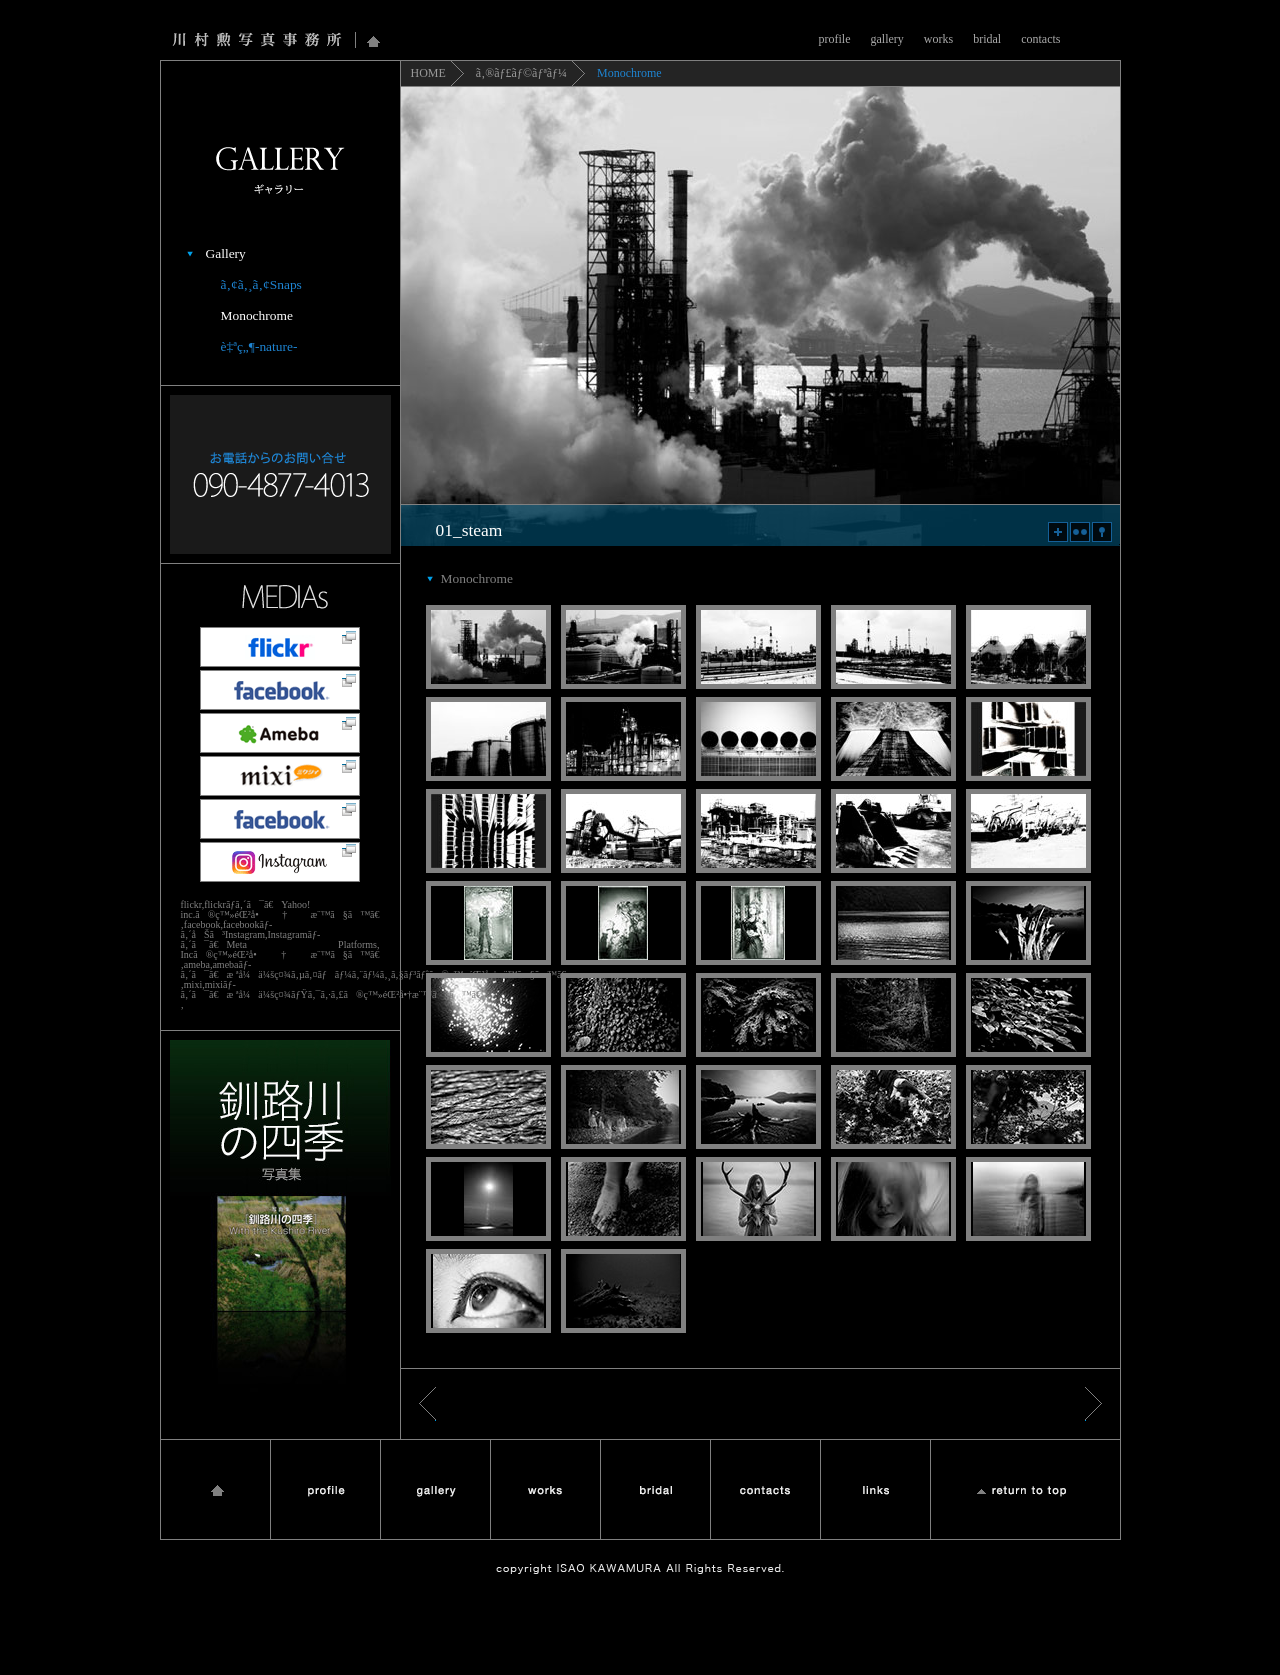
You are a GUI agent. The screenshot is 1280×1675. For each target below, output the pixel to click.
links (875, 1489)
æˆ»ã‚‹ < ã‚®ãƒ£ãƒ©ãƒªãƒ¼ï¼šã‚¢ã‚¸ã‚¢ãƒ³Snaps (427, 1404)
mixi (280, 776)
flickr (1080, 532)
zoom (1058, 532)
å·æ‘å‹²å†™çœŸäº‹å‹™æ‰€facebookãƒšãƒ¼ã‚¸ (280, 819)
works (938, 39)
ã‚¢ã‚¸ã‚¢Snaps (261, 284)
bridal (987, 39)
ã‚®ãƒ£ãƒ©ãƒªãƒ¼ (521, 73)
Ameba (280, 733)
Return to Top (1025, 1489)
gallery (887, 39)
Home (373, 40)
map (1102, 532)
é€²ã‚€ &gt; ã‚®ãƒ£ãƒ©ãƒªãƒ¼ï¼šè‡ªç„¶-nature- (1093, 1404)
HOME (428, 73)
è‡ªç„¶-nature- (259, 346)
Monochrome (257, 315)
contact (765, 1489)
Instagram (280, 862)
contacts (1040, 39)
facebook (280, 690)
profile (835, 39)
